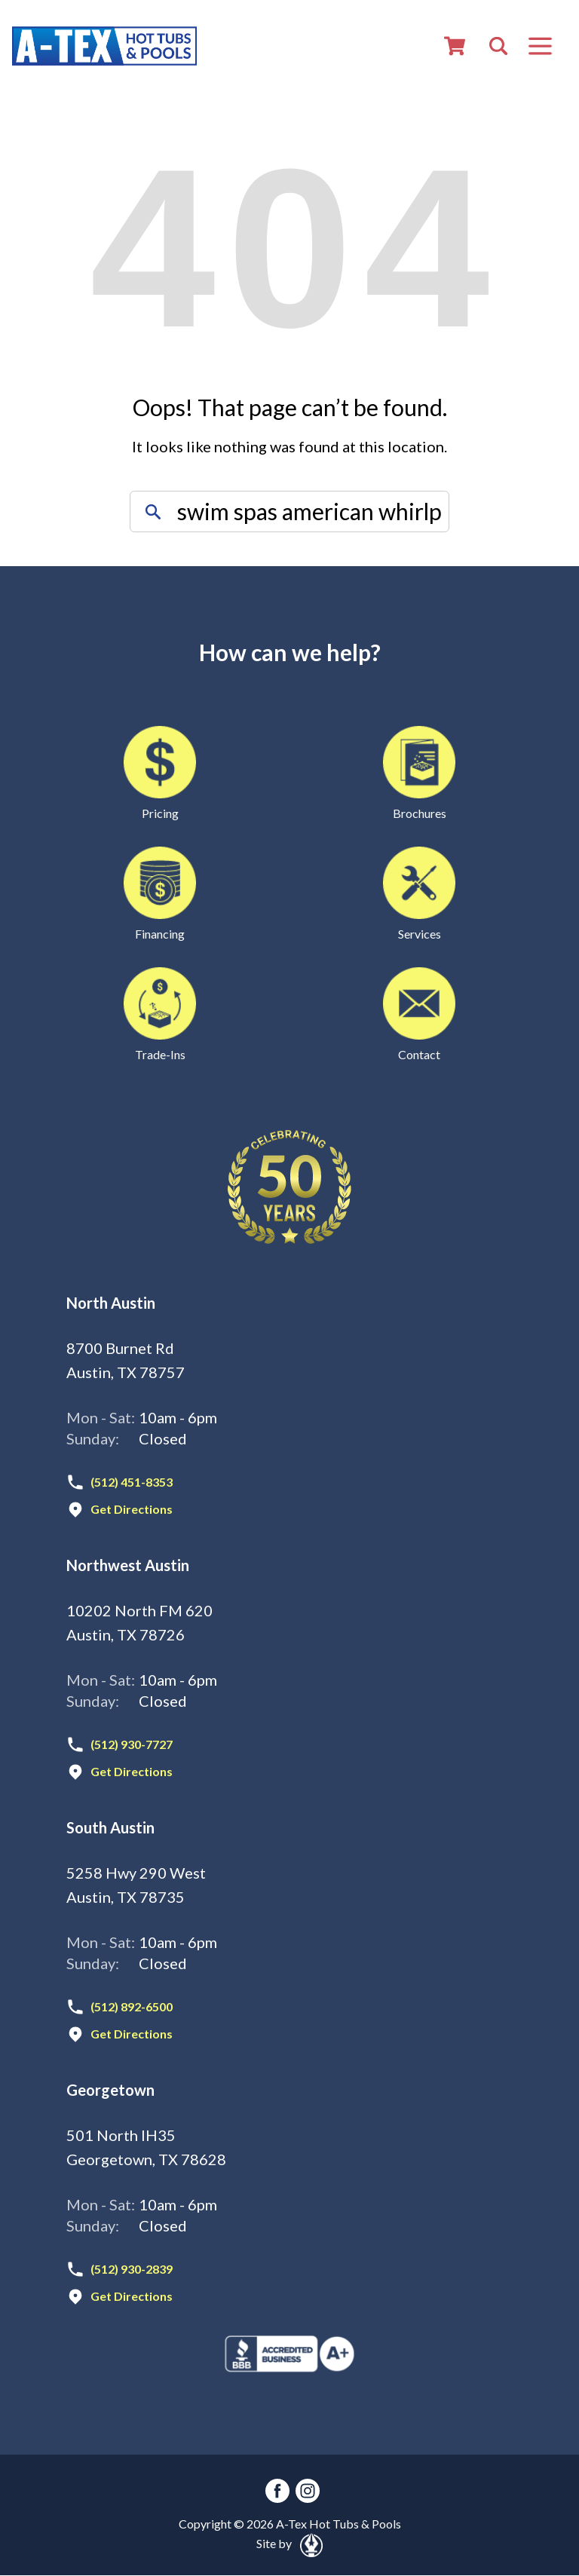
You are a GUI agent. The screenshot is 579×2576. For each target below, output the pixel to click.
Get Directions (131, 1509)
